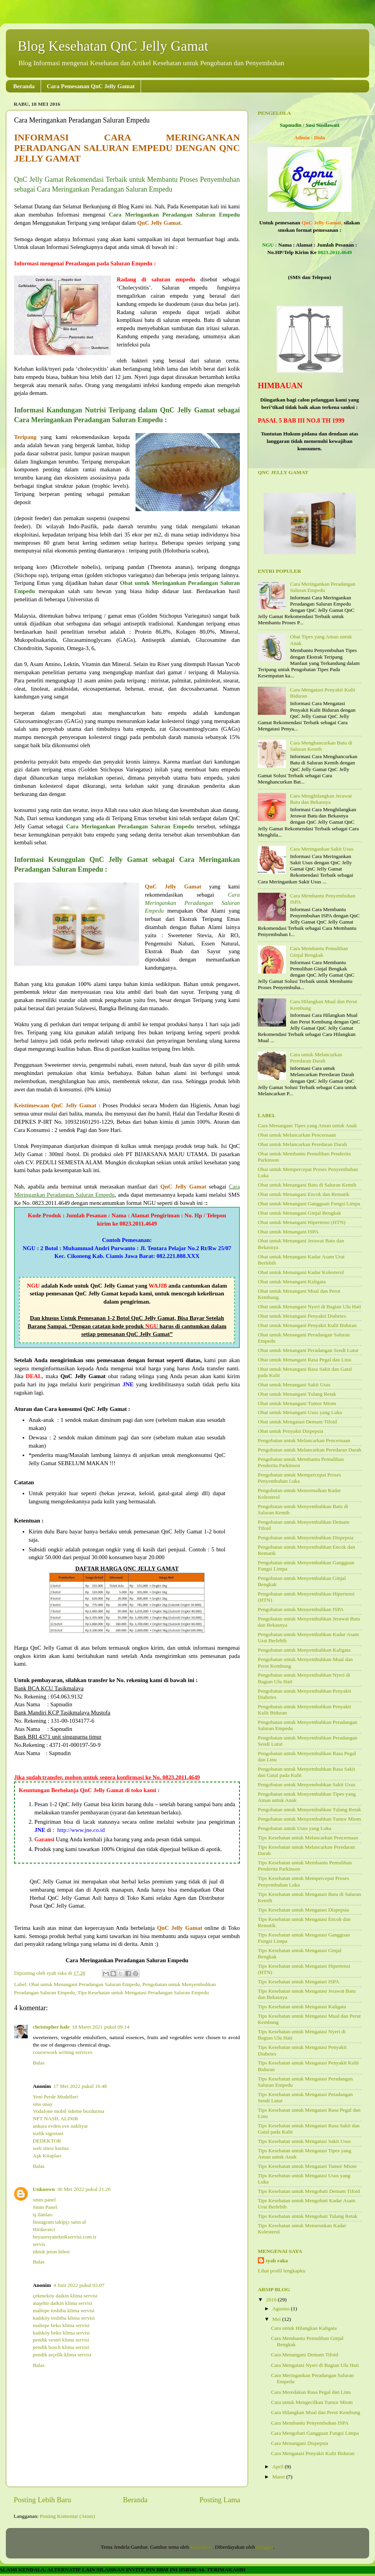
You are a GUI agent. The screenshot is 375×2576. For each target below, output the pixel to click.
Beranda (24, 86)
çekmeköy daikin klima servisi (65, 2296)
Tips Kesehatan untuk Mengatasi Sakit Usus (304, 2141)
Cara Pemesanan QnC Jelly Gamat (91, 86)
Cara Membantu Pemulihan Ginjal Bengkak (319, 951)
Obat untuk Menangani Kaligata (292, 1281)
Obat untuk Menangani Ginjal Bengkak (299, 1213)
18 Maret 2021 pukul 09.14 (100, 2027)
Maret (279, 2477)
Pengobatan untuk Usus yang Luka (294, 1828)
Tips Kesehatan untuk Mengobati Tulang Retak (307, 2216)
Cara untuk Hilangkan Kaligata (304, 2328)
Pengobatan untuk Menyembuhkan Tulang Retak (309, 1809)
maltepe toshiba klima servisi (64, 2310)
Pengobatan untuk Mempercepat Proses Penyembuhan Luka (299, 1478)
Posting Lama (220, 2500)
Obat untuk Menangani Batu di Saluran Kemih (307, 1185)
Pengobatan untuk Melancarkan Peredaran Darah (309, 1450)
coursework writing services (62, 2052)
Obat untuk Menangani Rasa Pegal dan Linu (304, 1360)
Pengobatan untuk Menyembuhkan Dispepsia (306, 1537)
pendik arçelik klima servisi (62, 2354)
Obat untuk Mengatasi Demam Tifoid (297, 1422)
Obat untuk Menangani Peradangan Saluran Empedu (84, 1984)
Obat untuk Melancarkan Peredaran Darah (302, 1144)
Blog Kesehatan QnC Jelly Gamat (113, 46)
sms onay (43, 2104)
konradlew (201, 2547)
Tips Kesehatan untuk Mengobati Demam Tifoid (309, 2191)
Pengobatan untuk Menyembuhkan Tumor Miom (309, 1819)
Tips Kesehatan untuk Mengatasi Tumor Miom (307, 2166)
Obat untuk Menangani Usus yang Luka (300, 1412)
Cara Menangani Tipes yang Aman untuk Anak (307, 1125)
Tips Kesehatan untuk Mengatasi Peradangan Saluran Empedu (143, 1992)
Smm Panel (45, 2207)
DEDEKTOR (47, 2141)
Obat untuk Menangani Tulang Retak (297, 1394)
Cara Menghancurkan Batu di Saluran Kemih (321, 746)
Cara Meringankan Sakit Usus (321, 849)
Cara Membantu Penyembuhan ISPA (310, 2423)
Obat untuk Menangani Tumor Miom (297, 1403)
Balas (39, 2063)
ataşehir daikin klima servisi (62, 2303)
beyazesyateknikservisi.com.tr (64, 2237)
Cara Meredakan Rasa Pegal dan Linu (311, 2392)
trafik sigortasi (48, 2133)
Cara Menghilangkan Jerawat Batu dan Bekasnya (321, 799)
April (278, 2466)
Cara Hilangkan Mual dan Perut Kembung (315, 2412)
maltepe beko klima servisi (61, 2325)
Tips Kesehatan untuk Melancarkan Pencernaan (308, 1838)
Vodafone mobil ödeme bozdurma (68, 2111)
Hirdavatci (44, 2229)
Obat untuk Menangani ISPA (288, 1232)
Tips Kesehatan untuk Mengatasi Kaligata (302, 2006)
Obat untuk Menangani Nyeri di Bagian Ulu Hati (309, 1306)
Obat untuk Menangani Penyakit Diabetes (302, 1316)
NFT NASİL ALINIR (55, 2118)
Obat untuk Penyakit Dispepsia (290, 1431)
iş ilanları (43, 2214)
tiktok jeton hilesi (51, 2251)
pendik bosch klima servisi (61, 2347)
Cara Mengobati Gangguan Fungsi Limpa (315, 2433)
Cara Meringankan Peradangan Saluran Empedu (322, 587)
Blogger (264, 2547)
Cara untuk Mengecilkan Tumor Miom (312, 2402)
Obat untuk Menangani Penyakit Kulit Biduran (307, 1325)
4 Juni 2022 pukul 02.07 (79, 2285)
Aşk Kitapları (47, 2156)
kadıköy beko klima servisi (61, 2333)
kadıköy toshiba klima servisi (64, 2318)
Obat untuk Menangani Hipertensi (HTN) (301, 1222)
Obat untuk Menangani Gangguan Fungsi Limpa (309, 1203)
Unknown (44, 2189)
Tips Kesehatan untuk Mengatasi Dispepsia (303, 1910)
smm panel (44, 2200)
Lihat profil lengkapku (281, 2271)
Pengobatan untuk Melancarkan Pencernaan (304, 1440)
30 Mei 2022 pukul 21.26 (84, 2189)
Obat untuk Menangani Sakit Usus (294, 1384)
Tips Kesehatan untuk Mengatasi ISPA (298, 1981)
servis (39, 2244)
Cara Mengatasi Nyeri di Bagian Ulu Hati (315, 2365)
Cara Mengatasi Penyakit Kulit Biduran (313, 2453)
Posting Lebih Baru (42, 2500)
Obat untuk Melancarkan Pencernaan (297, 1135)
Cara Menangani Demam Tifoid (304, 2354)
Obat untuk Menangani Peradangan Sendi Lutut (308, 1350)
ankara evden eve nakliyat (60, 2126)
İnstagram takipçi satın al (59, 2222)
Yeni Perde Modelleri (55, 2097)
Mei (277, 2319)
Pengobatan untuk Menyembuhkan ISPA (301, 1609)
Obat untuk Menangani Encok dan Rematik (303, 1194)
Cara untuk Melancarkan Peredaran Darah (316, 1058)
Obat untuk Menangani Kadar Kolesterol (301, 1272)
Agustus (281, 2308)
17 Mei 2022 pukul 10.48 (80, 2086)
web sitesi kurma (50, 2148)
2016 (272, 2299)
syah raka (277, 2260)
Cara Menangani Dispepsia (299, 2443)
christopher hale (51, 2027)
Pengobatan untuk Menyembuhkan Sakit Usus (306, 1784)
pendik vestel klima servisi (61, 2340)
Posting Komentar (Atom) (67, 2516)
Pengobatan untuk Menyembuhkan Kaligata (304, 1650)
